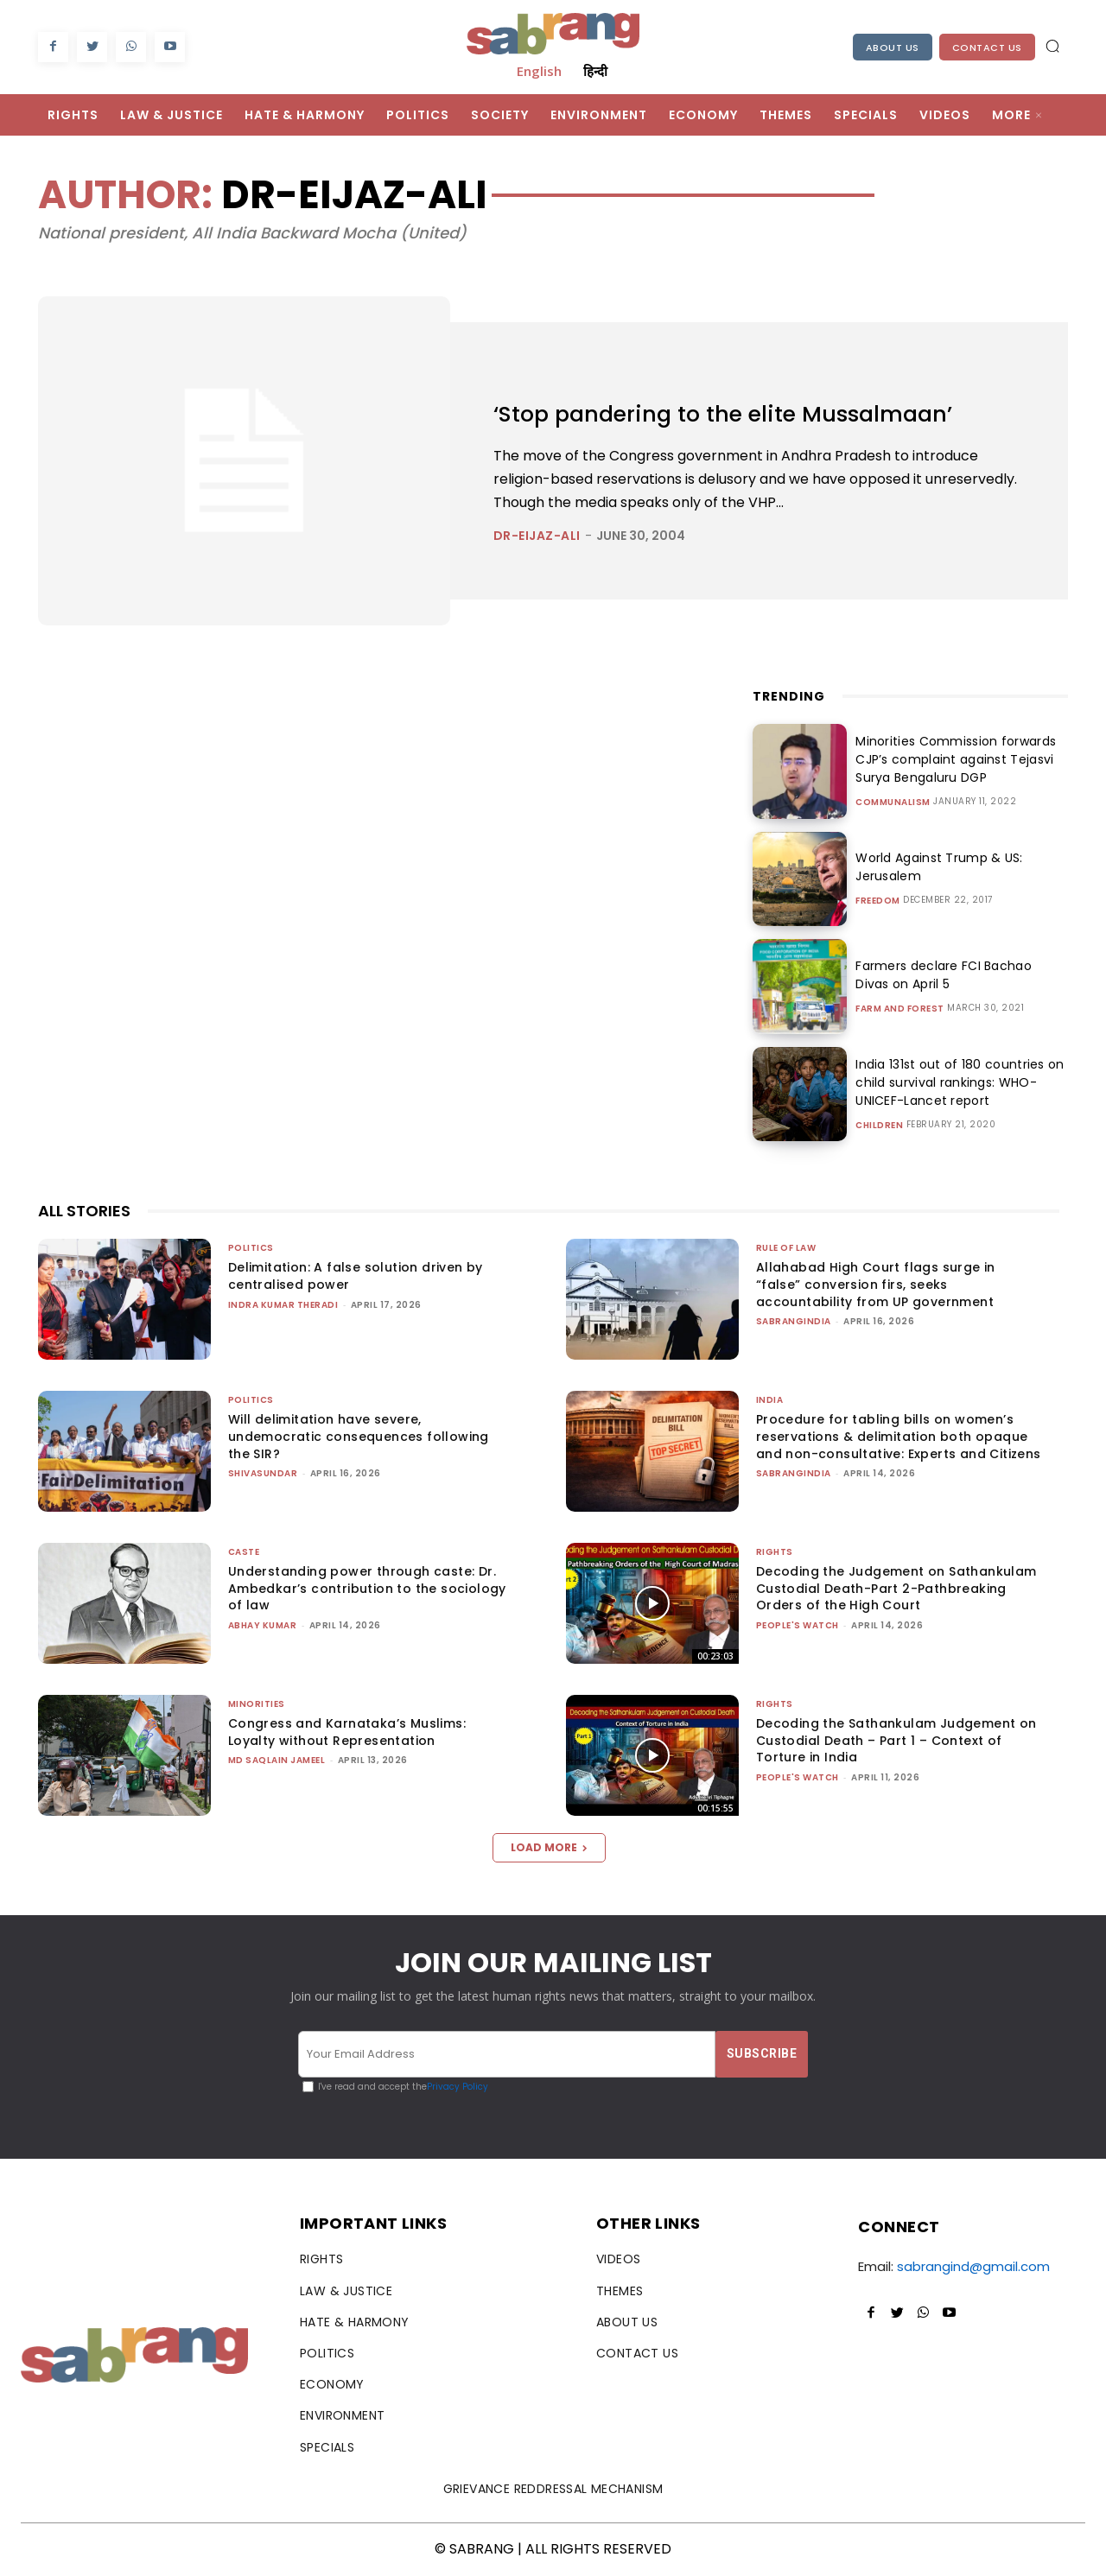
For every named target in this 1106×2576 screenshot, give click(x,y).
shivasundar (263, 1473)
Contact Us (987, 47)
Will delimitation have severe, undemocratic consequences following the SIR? (358, 1436)
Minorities (256, 1703)
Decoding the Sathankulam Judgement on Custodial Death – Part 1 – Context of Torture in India (896, 1740)
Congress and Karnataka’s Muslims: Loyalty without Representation (347, 1732)
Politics (251, 1247)
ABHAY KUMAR (262, 1625)
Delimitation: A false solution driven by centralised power (355, 1276)
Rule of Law (786, 1247)
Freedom (877, 901)
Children (879, 1125)
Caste (244, 1551)
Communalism (893, 802)
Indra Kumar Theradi (283, 1304)
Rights (774, 1551)
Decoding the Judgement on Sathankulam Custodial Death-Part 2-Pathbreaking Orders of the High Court (896, 1588)
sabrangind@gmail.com (973, 2266)
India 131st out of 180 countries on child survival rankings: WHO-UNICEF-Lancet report (955, 1082)
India (770, 1399)
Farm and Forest (899, 1009)
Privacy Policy (457, 2086)
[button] (1052, 45)
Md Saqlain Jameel (277, 1760)
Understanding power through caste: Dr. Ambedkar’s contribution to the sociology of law (367, 1588)
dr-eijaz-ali (537, 535)
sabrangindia (793, 1321)
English (539, 70)
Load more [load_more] (549, 1847)
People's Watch (797, 1625)
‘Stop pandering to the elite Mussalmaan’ (759, 413)
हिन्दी (595, 70)
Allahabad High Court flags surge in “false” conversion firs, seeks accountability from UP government (875, 1284)
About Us (892, 47)
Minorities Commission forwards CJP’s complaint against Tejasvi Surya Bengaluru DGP (951, 759)
